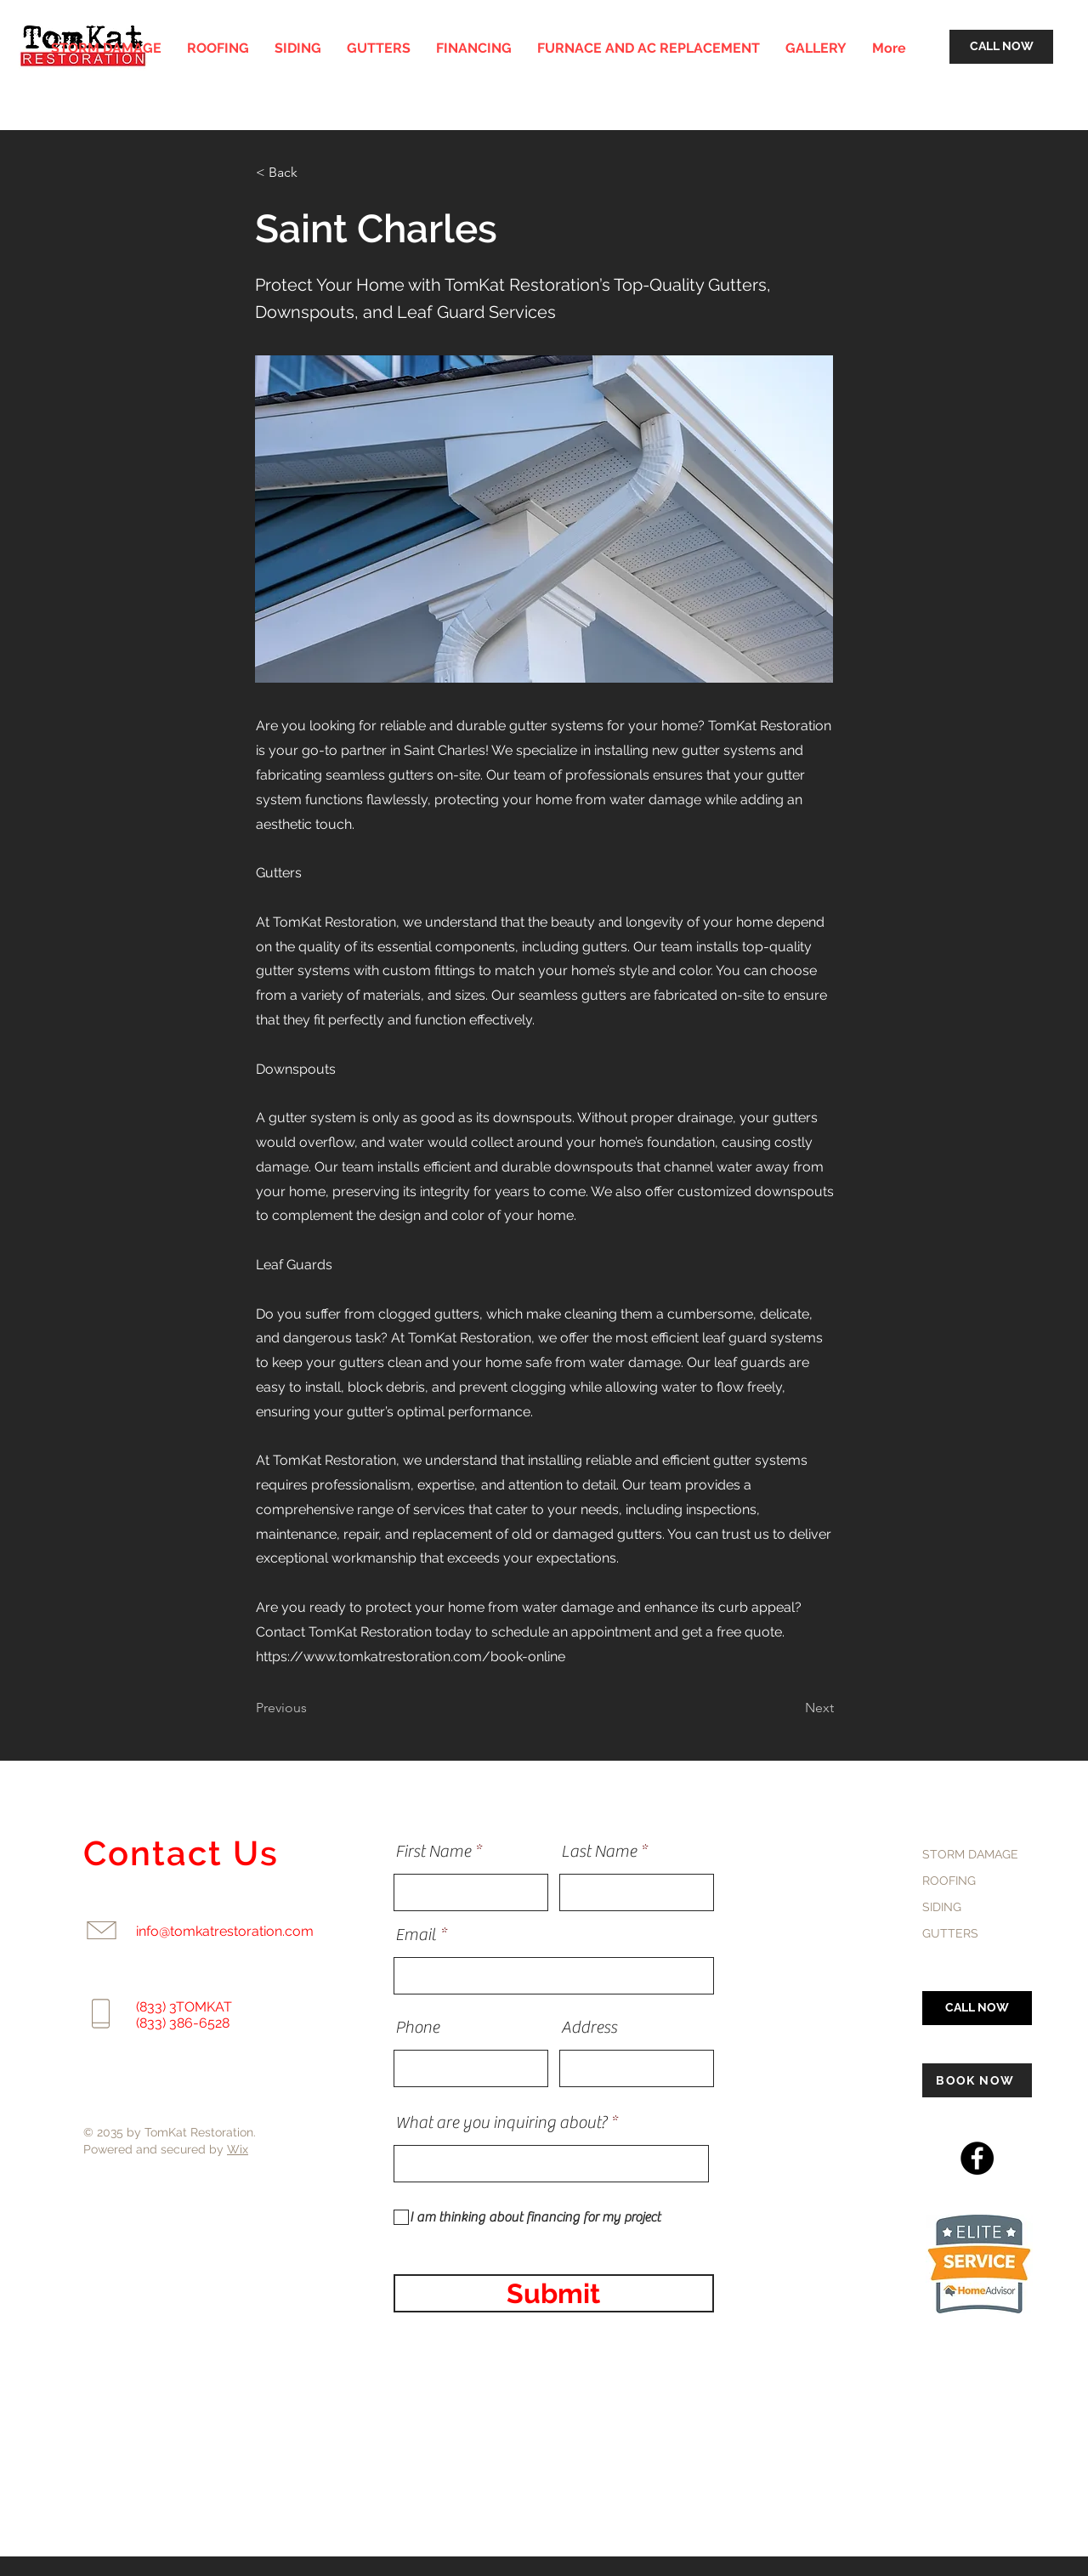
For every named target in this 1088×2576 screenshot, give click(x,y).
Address (589, 2027)
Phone (417, 2027)
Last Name (599, 1851)
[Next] (791, 1708)
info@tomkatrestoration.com (225, 1931)
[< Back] (312, 173)
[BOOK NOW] (977, 2080)
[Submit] (554, 2293)
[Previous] (312, 1708)
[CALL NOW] (1001, 47)
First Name (433, 1851)
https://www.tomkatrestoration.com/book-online (410, 1656)
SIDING (941, 1907)
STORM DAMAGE (970, 1854)
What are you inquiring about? (501, 2122)
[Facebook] (977, 2158)
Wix (237, 2149)
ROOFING (949, 1880)
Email (415, 1934)
